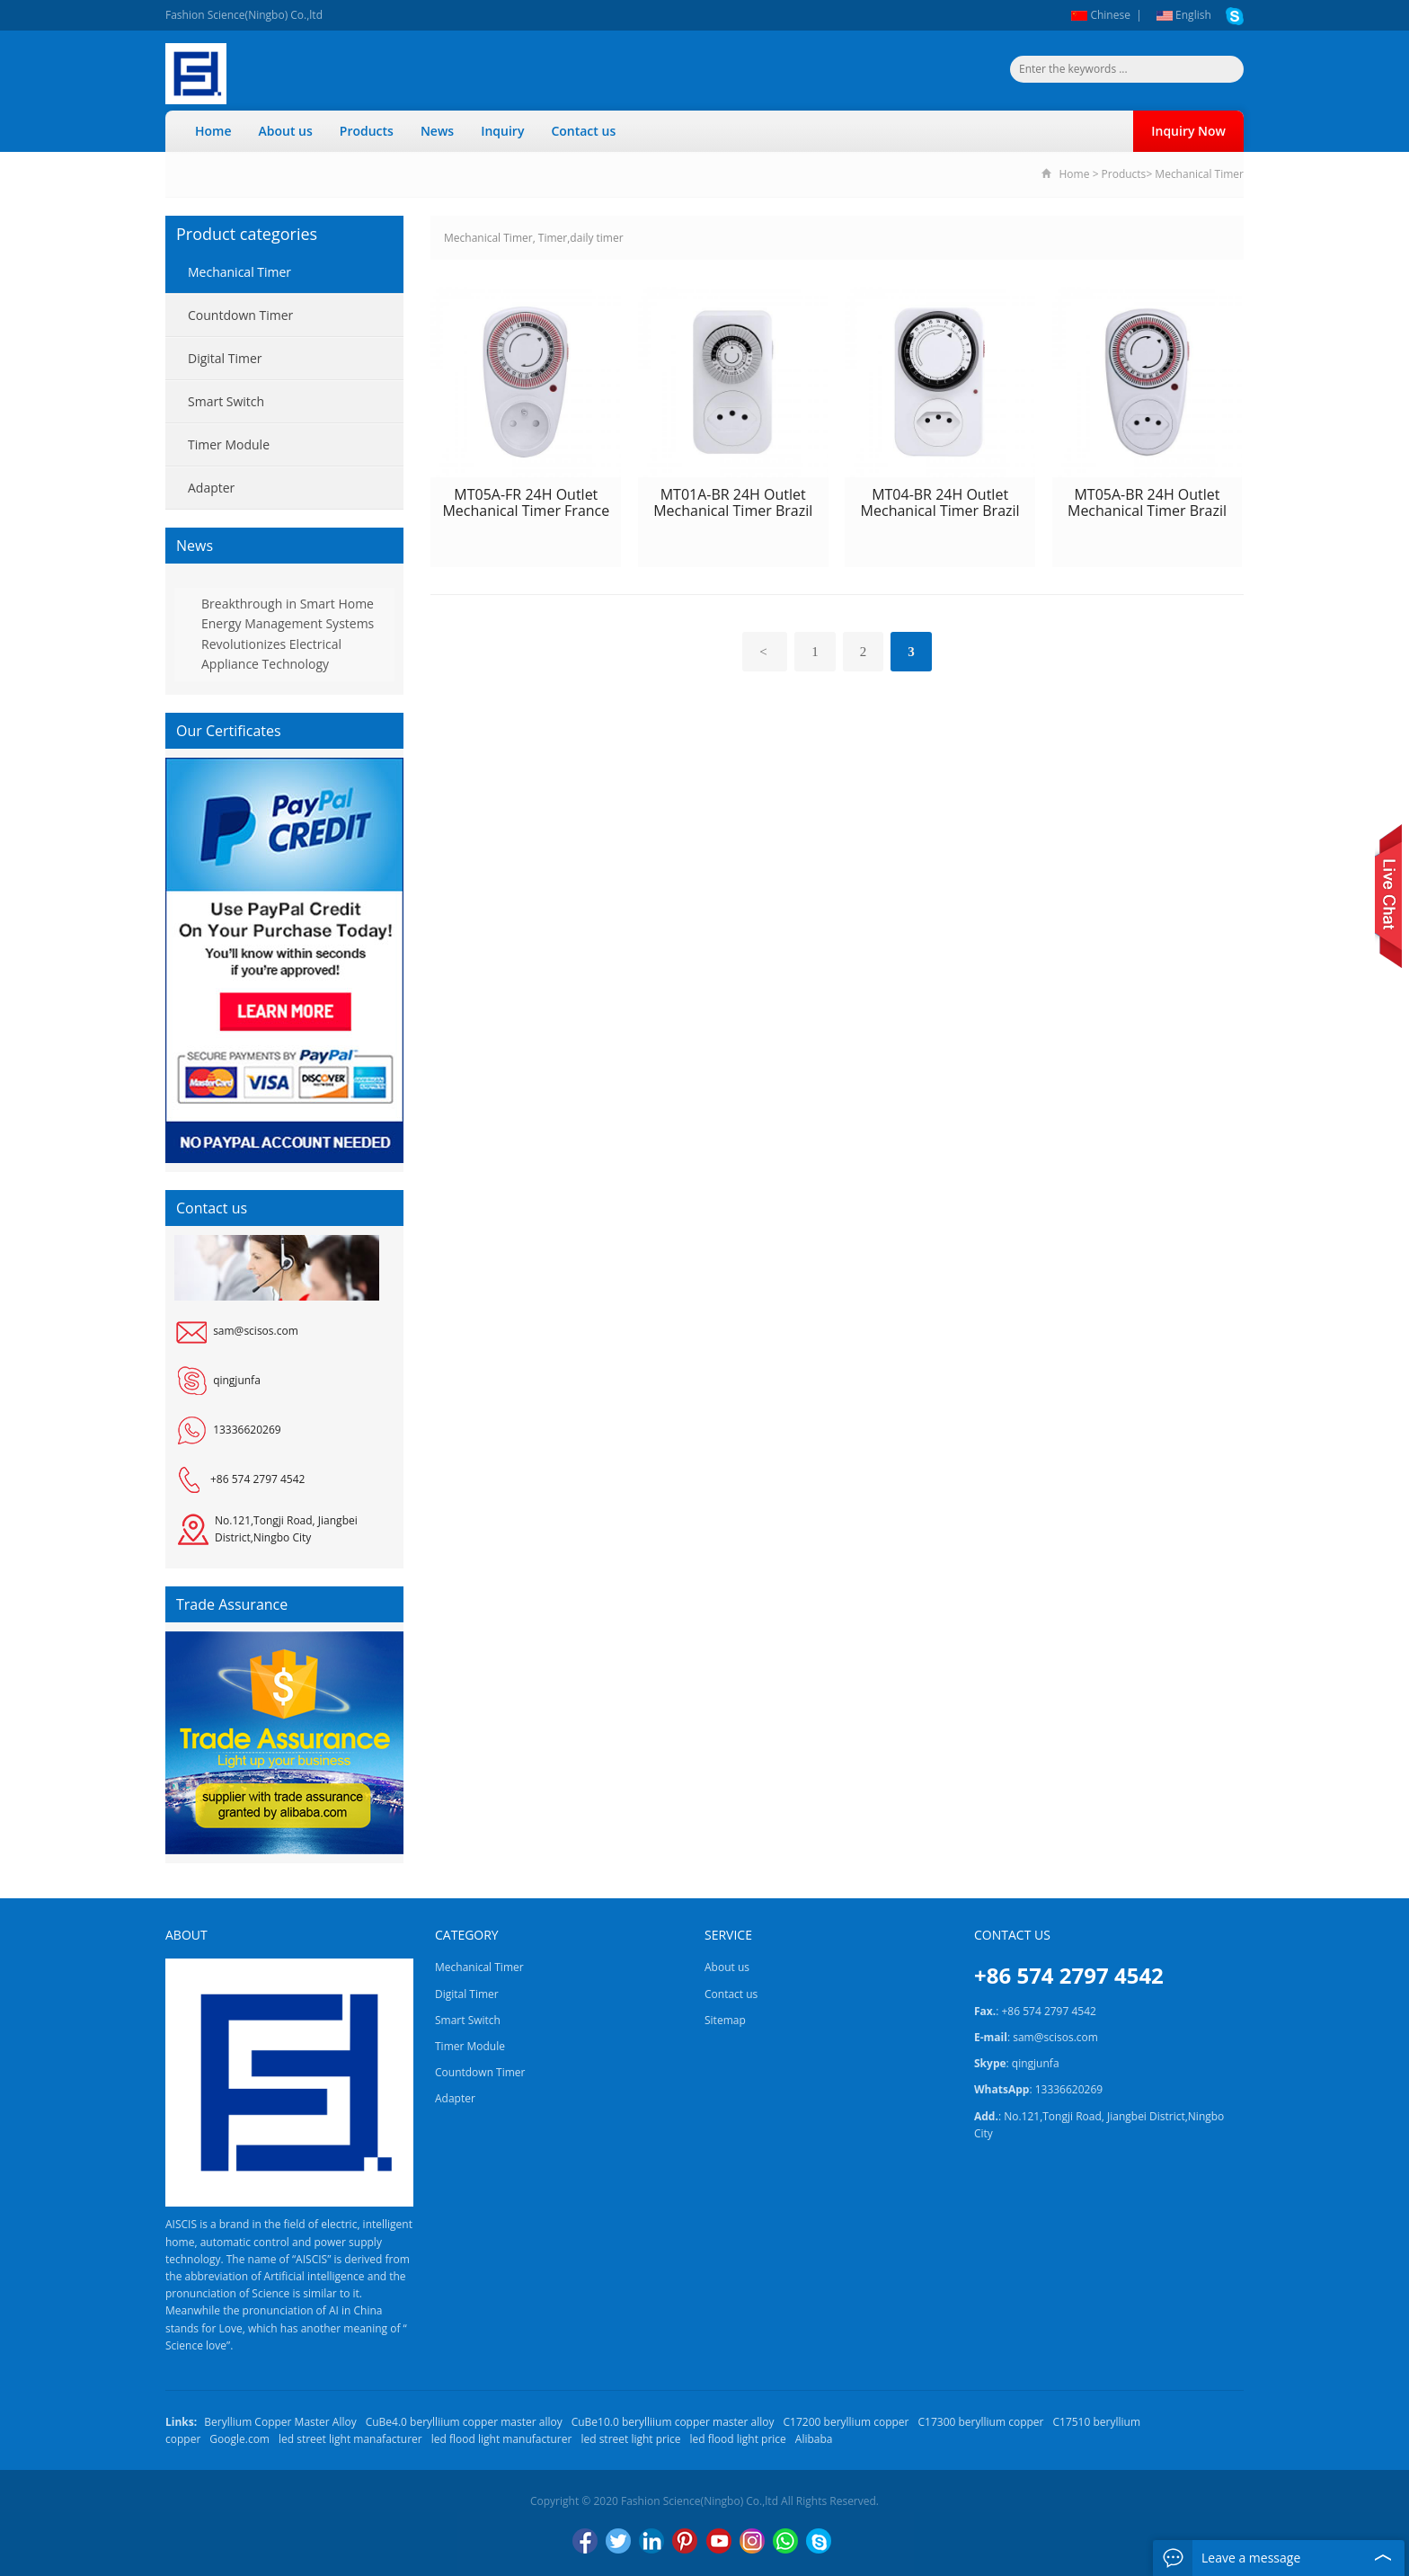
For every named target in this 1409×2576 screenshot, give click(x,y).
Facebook (585, 2541)
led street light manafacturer (350, 2439)
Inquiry (502, 130)
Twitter (618, 2541)
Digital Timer (225, 358)
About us (286, 130)
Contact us (583, 130)
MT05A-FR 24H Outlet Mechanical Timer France (525, 502)
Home (213, 130)
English (1183, 14)
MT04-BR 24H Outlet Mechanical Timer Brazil (940, 502)
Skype (818, 2541)
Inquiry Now (1188, 130)
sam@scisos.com (255, 1330)
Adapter (211, 487)
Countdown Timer (240, 315)
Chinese (1100, 14)
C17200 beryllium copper (846, 2421)
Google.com (239, 2439)
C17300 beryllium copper (981, 2421)
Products (367, 130)
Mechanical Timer (1199, 174)
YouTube (718, 2541)
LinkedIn (651, 2541)
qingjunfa (237, 1380)
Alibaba (814, 2439)
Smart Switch (226, 401)
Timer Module (229, 444)
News (437, 130)
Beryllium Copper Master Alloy (280, 2421)
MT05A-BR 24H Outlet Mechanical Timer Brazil (1147, 502)
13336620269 (246, 1429)
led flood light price (738, 2439)
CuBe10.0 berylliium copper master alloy (673, 2421)
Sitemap (725, 2020)
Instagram (752, 2541)
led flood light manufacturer (501, 2439)
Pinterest (684, 2541)
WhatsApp (785, 2541)
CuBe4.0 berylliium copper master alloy (464, 2421)
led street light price (630, 2439)
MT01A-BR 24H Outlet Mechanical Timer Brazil (732, 502)
